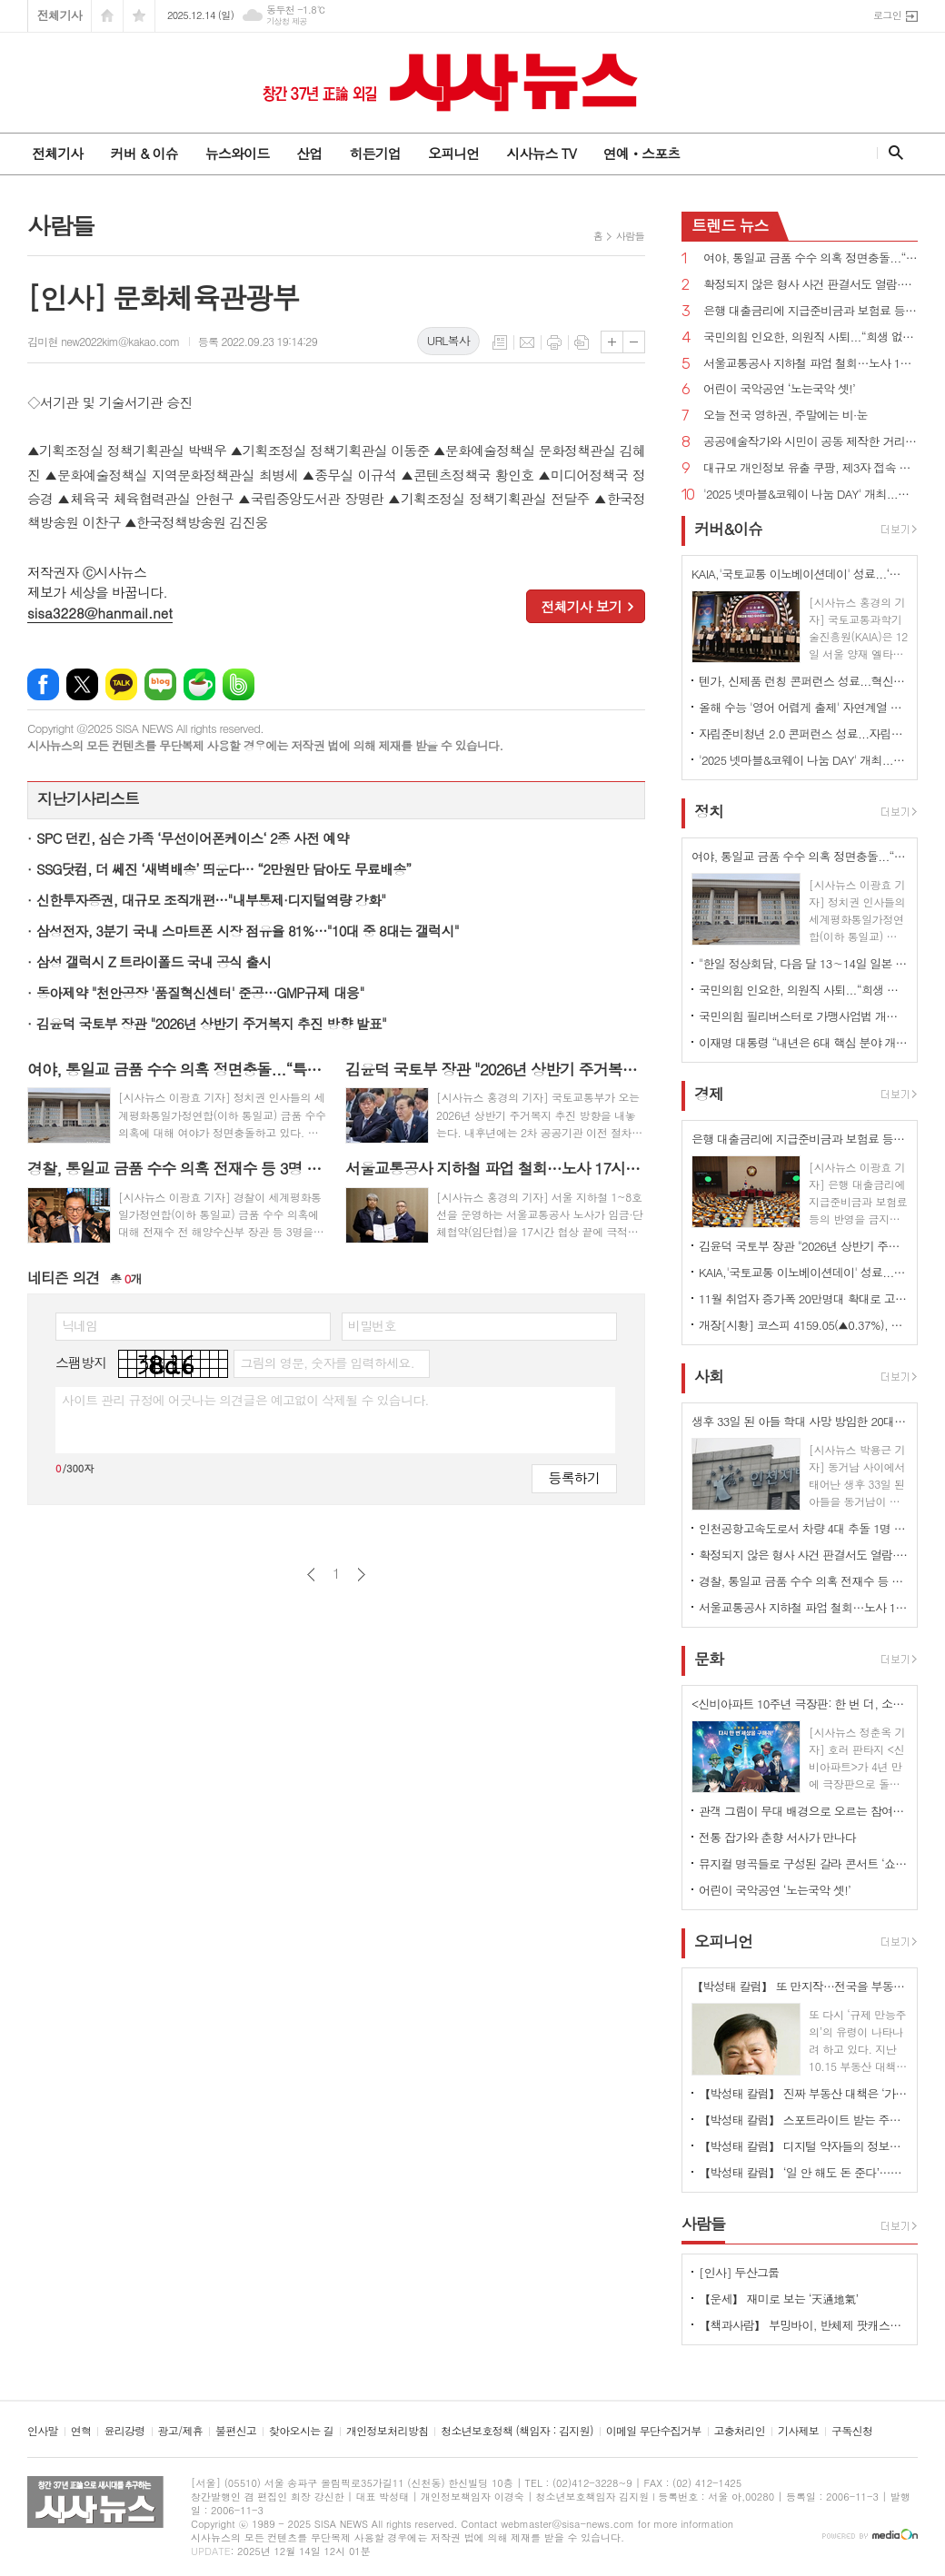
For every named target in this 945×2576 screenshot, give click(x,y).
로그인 (887, 15)
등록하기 (574, 1477)
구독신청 (851, 2431)
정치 (708, 811)
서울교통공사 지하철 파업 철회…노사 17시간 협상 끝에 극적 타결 (810, 364)
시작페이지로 (107, 16)
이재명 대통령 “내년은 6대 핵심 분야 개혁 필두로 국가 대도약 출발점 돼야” (803, 1042)
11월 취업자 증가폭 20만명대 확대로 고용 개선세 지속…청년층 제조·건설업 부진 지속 (803, 1298)
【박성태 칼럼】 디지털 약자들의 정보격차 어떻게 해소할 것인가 (803, 2146)
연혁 (81, 2431)
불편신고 (235, 2431)
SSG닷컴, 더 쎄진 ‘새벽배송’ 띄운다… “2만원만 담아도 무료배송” (223, 868)
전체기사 (59, 15)
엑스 (82, 684)
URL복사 (448, 340)
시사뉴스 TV (540, 153)
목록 (500, 342)
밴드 (238, 684)
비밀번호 (372, 1325)
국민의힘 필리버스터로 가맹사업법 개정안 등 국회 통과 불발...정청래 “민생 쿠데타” (803, 1016)
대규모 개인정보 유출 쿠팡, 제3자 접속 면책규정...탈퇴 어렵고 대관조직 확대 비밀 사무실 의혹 (810, 468)
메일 (527, 342)
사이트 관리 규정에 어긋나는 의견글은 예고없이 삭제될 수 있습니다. (245, 1399)
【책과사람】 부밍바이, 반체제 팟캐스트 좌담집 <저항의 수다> (803, 2324)
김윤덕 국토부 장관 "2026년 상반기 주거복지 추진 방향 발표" (211, 1023)
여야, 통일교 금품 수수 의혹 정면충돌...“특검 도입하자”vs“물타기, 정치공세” (810, 258)
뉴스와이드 (237, 153)
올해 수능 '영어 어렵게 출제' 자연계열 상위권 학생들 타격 (803, 707)
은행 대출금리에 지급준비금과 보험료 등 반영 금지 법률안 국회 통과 (810, 311)
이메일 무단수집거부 (653, 2431)
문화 (708, 1658)
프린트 (554, 342)
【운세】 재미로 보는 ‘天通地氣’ (779, 2298)
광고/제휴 (180, 2431)
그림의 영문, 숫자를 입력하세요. (326, 1362)
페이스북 (43, 684)
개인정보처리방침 (387, 2431)
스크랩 (581, 342)
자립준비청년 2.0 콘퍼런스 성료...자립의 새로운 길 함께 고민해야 (803, 733)
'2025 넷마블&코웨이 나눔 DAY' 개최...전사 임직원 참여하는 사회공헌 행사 (810, 494)
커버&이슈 (728, 529)
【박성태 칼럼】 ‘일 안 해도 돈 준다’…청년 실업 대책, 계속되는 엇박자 (803, 2172)
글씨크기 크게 (612, 342)
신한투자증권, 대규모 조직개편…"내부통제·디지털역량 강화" (210, 899)
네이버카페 (199, 684)
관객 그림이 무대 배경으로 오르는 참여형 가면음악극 (803, 1810)
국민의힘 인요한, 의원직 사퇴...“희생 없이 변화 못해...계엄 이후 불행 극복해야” (810, 337)
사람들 (630, 236)
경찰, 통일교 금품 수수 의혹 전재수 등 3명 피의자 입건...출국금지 (803, 1581)
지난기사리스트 (88, 798)
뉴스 (730, 225)
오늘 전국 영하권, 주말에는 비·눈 (785, 415)
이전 (311, 1574)
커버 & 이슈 (143, 153)
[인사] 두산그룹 (739, 2272)
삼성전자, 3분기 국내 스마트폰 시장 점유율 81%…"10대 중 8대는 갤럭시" (247, 930)
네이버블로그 (160, 684)
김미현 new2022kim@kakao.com (103, 341)
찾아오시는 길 (301, 2431)
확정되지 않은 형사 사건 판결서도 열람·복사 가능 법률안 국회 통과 (810, 284)
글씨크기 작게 (633, 342)
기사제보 (798, 2431)
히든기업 (374, 153)
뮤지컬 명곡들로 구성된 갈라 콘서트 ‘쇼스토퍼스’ (803, 1863)
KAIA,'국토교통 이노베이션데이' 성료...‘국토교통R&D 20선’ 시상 (803, 1272)
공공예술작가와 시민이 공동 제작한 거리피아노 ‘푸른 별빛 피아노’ (810, 442)
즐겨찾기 (139, 16)
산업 (309, 153)
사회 (708, 1376)
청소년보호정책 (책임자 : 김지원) (516, 2431)
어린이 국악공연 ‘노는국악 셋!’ (779, 389)
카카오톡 (121, 684)
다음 (361, 1574)
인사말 (42, 2431)
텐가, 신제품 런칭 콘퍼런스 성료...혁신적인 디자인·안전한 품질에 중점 (803, 680)
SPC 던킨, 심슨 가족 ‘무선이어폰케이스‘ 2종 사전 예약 (192, 837)
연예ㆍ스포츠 (642, 153)
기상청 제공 (286, 21)
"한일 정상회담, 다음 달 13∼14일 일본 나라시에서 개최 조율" (803, 963)
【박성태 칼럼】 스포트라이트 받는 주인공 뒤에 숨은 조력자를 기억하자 (803, 2119)
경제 (708, 1094)
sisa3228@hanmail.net (100, 612)
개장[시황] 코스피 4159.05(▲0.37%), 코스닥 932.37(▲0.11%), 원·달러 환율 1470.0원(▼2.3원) (803, 1324)
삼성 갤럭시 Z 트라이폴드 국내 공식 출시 (153, 961)
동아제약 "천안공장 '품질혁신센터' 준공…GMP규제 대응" (200, 992)
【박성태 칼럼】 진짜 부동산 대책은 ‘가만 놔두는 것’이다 (803, 2093)
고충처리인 (739, 2431)
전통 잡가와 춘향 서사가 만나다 (777, 1837)
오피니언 (453, 153)
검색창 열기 (892, 152)
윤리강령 (124, 2431)
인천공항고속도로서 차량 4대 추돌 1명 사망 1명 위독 (803, 1528)
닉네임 (79, 1325)
